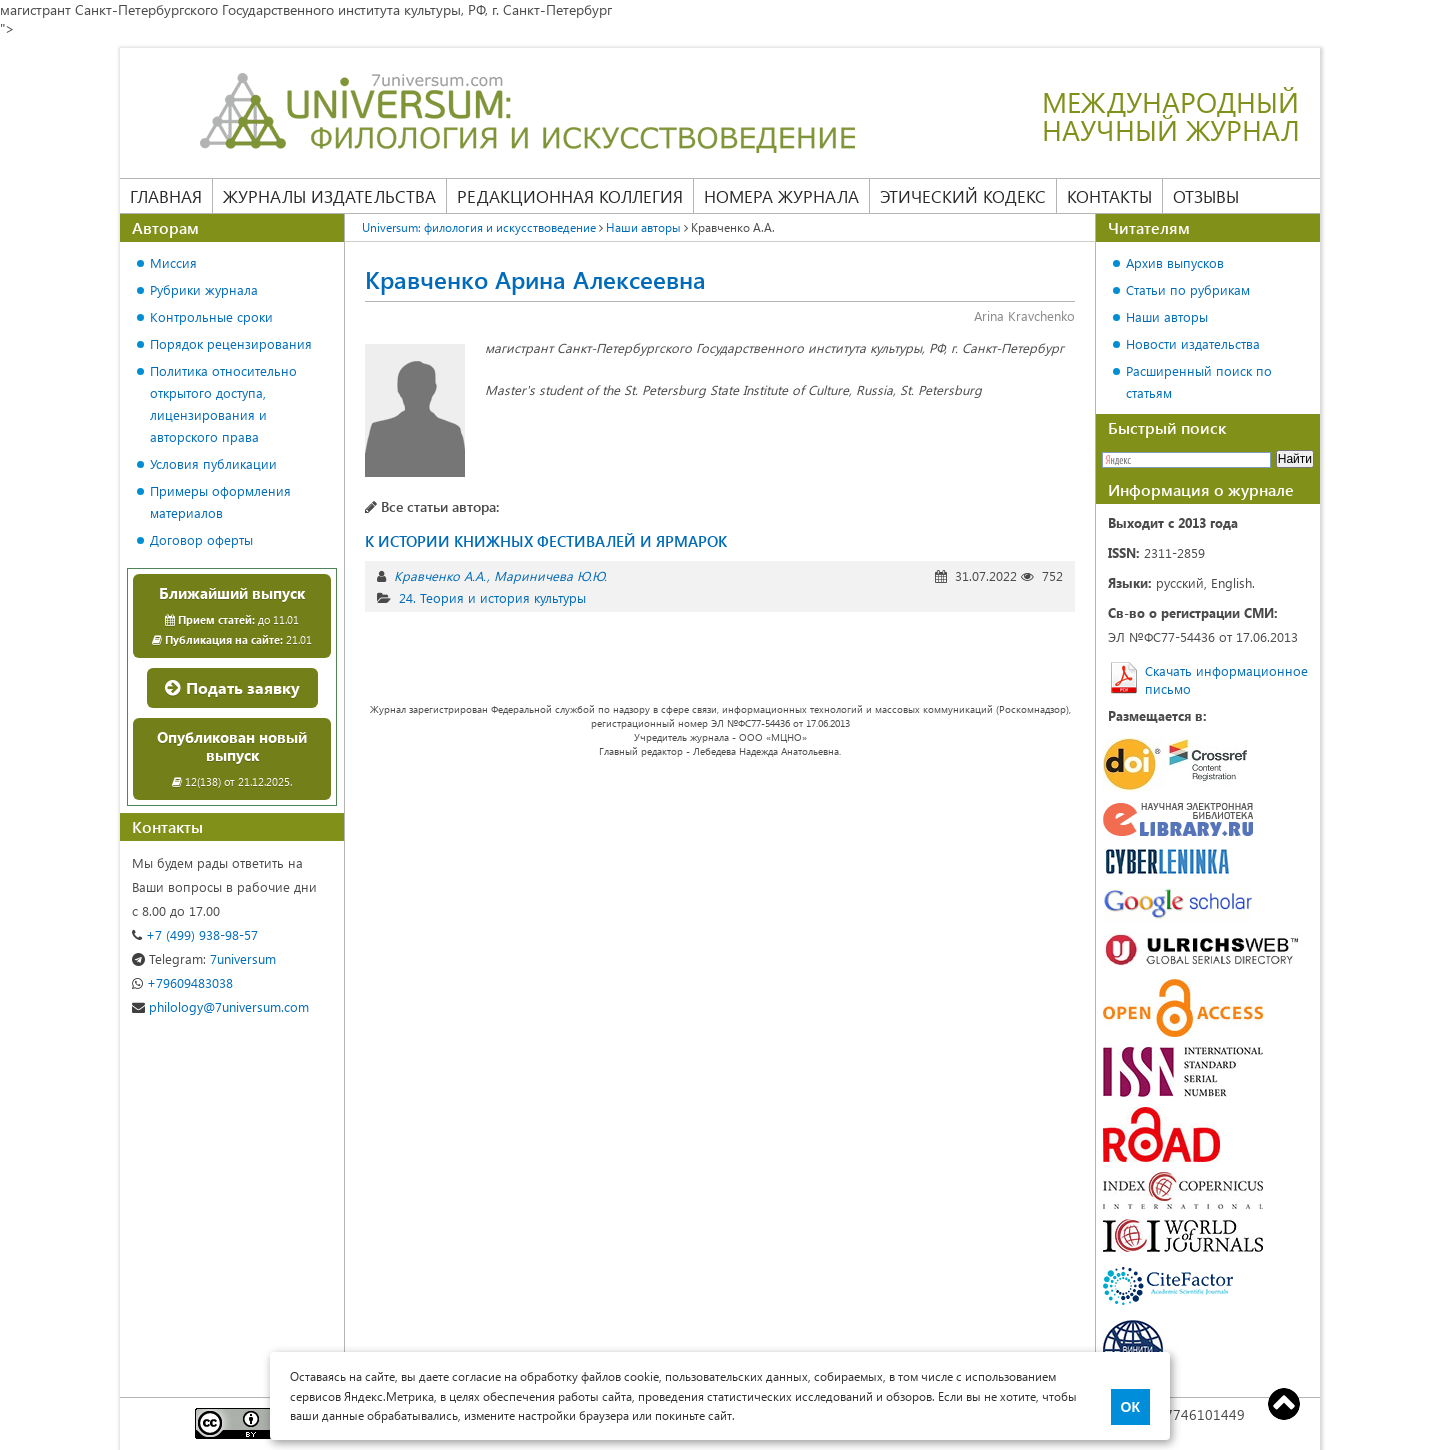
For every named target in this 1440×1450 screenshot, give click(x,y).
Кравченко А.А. (440, 575)
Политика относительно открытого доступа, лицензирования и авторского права (223, 403)
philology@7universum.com (220, 1006)
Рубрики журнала (204, 289)
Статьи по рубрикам (1188, 289)
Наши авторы (643, 227)
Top (1284, 1404)
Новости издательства (1193, 343)
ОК (1130, 1407)
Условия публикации (213, 463)
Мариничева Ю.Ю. (550, 575)
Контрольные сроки (211, 316)
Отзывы (1206, 196)
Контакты (1109, 196)
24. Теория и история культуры (492, 597)
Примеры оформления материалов (220, 501)
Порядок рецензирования (231, 343)
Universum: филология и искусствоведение (479, 227)
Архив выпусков (1175, 262)
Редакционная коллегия (570, 196)
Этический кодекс (963, 196)
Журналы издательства (329, 196)
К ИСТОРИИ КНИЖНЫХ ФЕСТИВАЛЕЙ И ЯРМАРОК (546, 541)
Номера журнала (781, 196)
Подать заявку (232, 687)
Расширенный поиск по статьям (1199, 381)
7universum (204, 958)
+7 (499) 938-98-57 (195, 934)
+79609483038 (182, 982)
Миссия (173, 262)
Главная (166, 196)
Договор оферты (201, 539)
